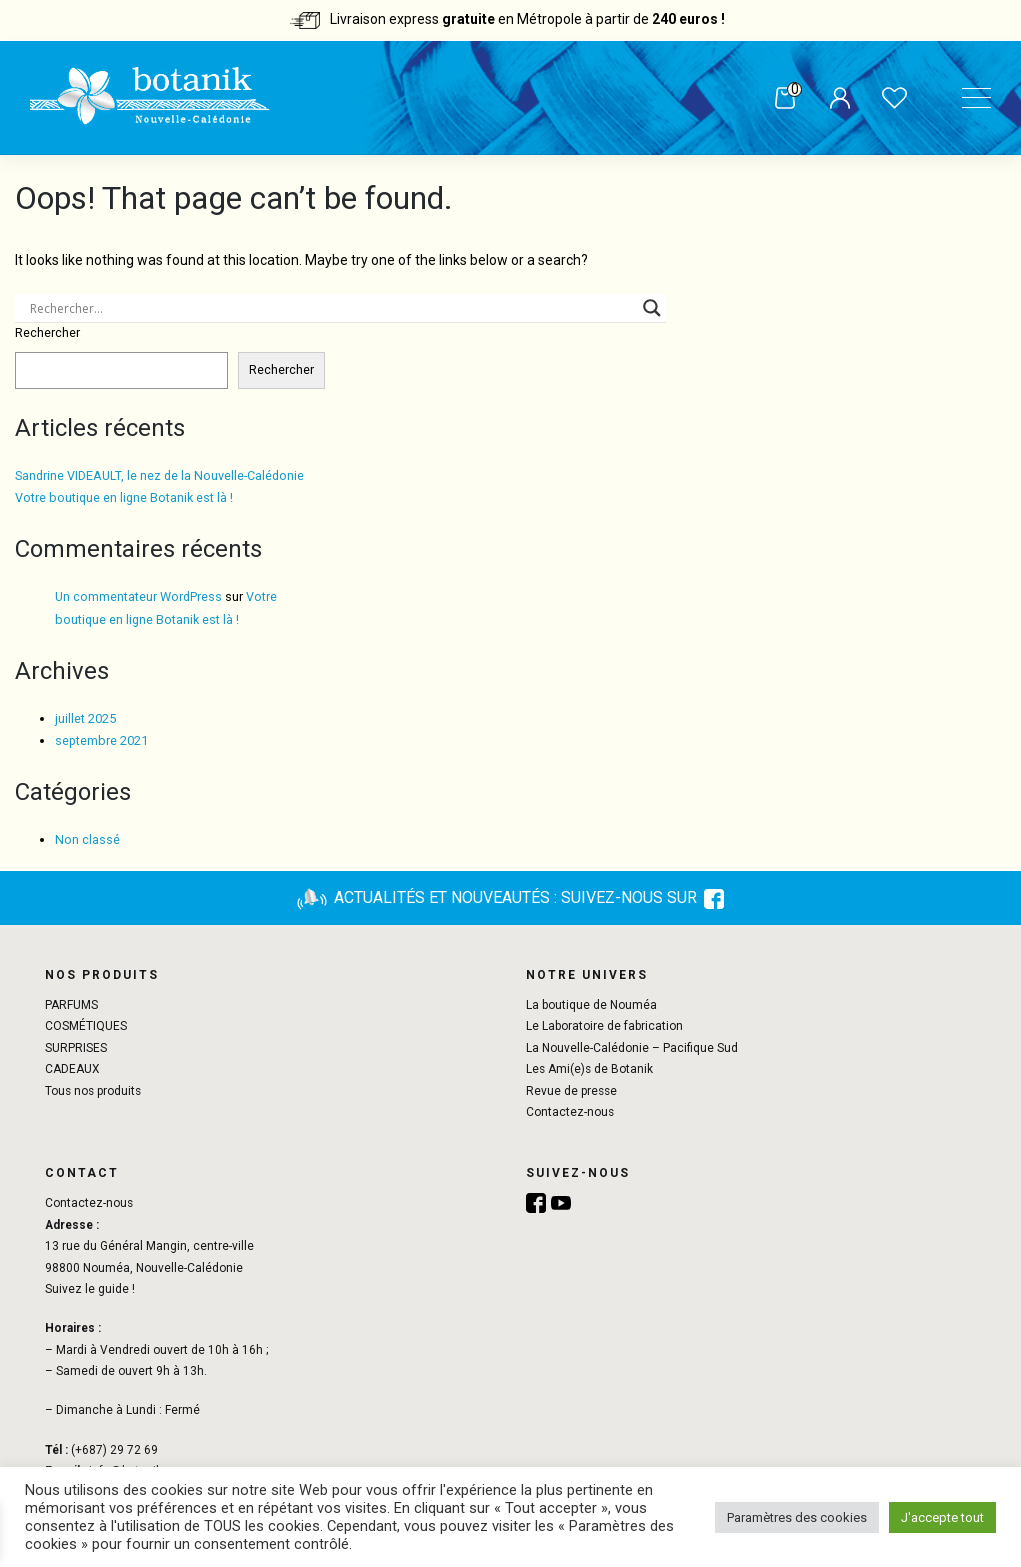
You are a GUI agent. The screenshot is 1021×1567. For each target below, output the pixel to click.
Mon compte (833, 100)
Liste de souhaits (888, 100)
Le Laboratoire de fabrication (604, 1026)
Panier (778, 99)
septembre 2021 (101, 740)
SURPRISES (76, 1048)
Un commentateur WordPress (138, 596)
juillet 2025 (85, 718)
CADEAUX (72, 1069)
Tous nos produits (93, 1091)
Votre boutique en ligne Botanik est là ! (124, 497)
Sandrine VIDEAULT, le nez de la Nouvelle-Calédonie (159, 475)
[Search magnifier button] (652, 308)
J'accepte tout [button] (942, 1517)
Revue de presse (571, 1091)
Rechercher (47, 332)
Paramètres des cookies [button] (797, 1517)
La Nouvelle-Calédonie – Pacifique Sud (632, 1048)
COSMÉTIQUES (86, 1026)
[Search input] (331, 308)
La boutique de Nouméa (591, 1005)
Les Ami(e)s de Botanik (589, 1069)
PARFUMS (71, 1005)
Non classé (87, 839)
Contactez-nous (570, 1112)
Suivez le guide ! (90, 1289)
